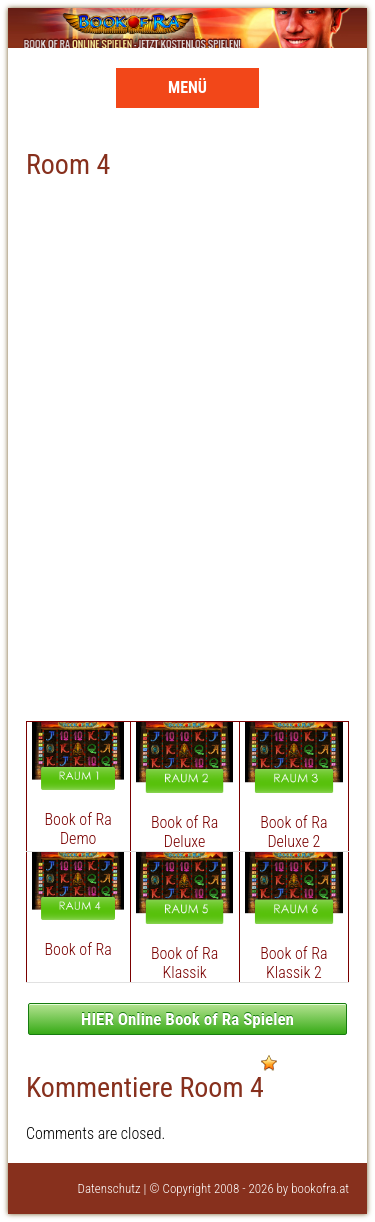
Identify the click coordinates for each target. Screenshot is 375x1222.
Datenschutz (109, 1188)
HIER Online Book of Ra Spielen (187, 1019)
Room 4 (68, 164)
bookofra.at (320, 1188)
